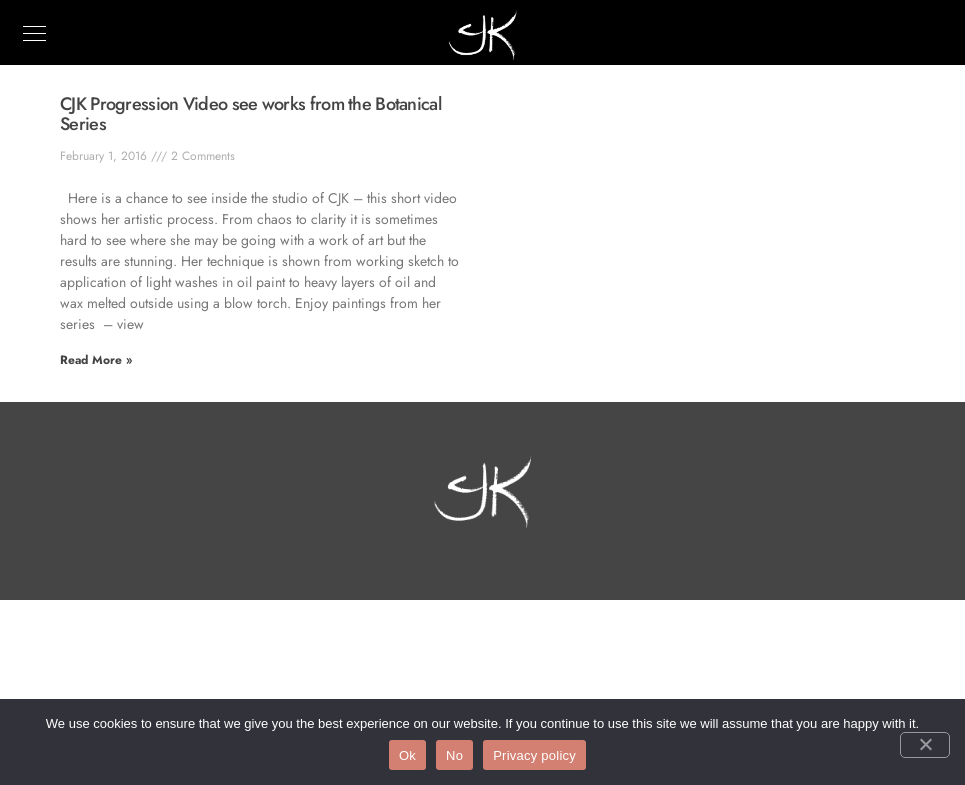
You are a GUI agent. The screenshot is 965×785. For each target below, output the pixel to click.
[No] (925, 745)
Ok (407, 755)
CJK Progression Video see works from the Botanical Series (250, 114)
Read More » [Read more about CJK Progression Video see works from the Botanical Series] (96, 360)
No (454, 755)
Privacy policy (534, 755)
